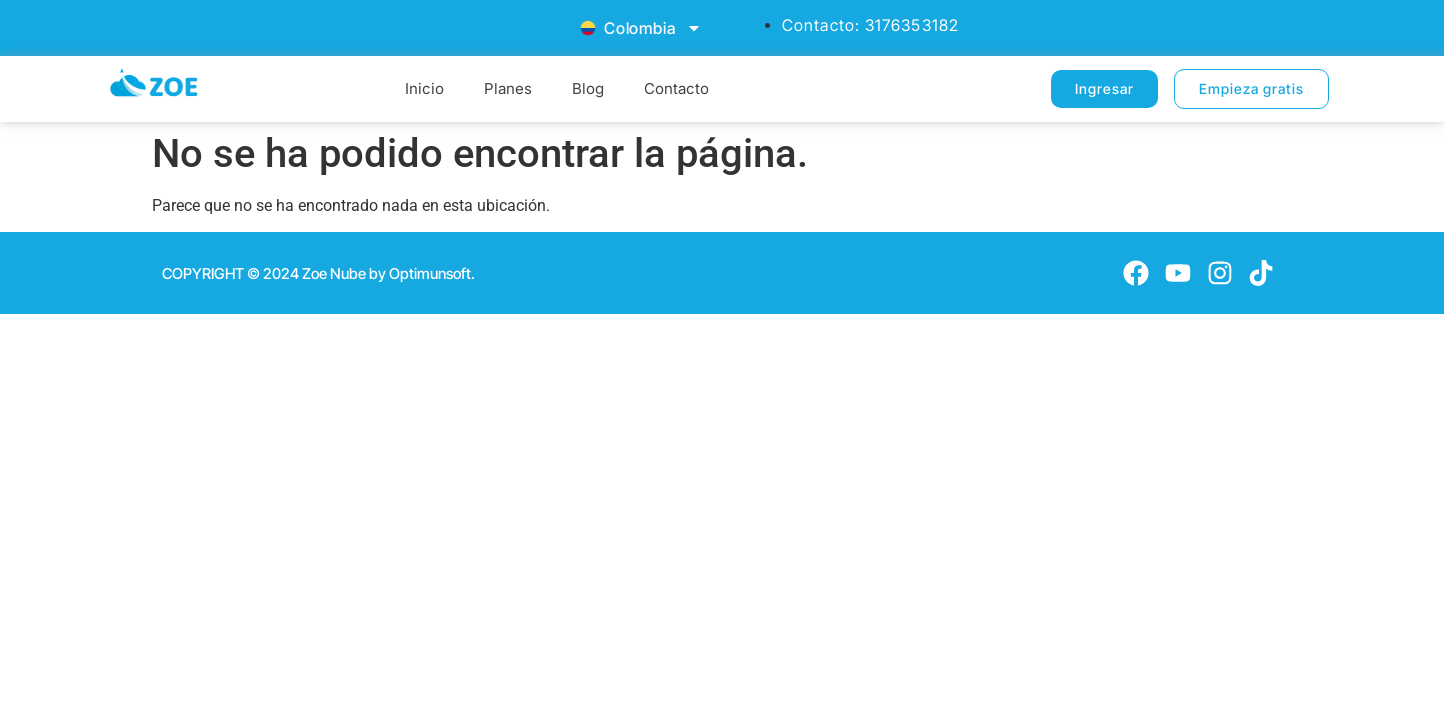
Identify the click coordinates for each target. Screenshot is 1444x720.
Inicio (424, 88)
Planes (508, 88)
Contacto (676, 88)
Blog (588, 88)
